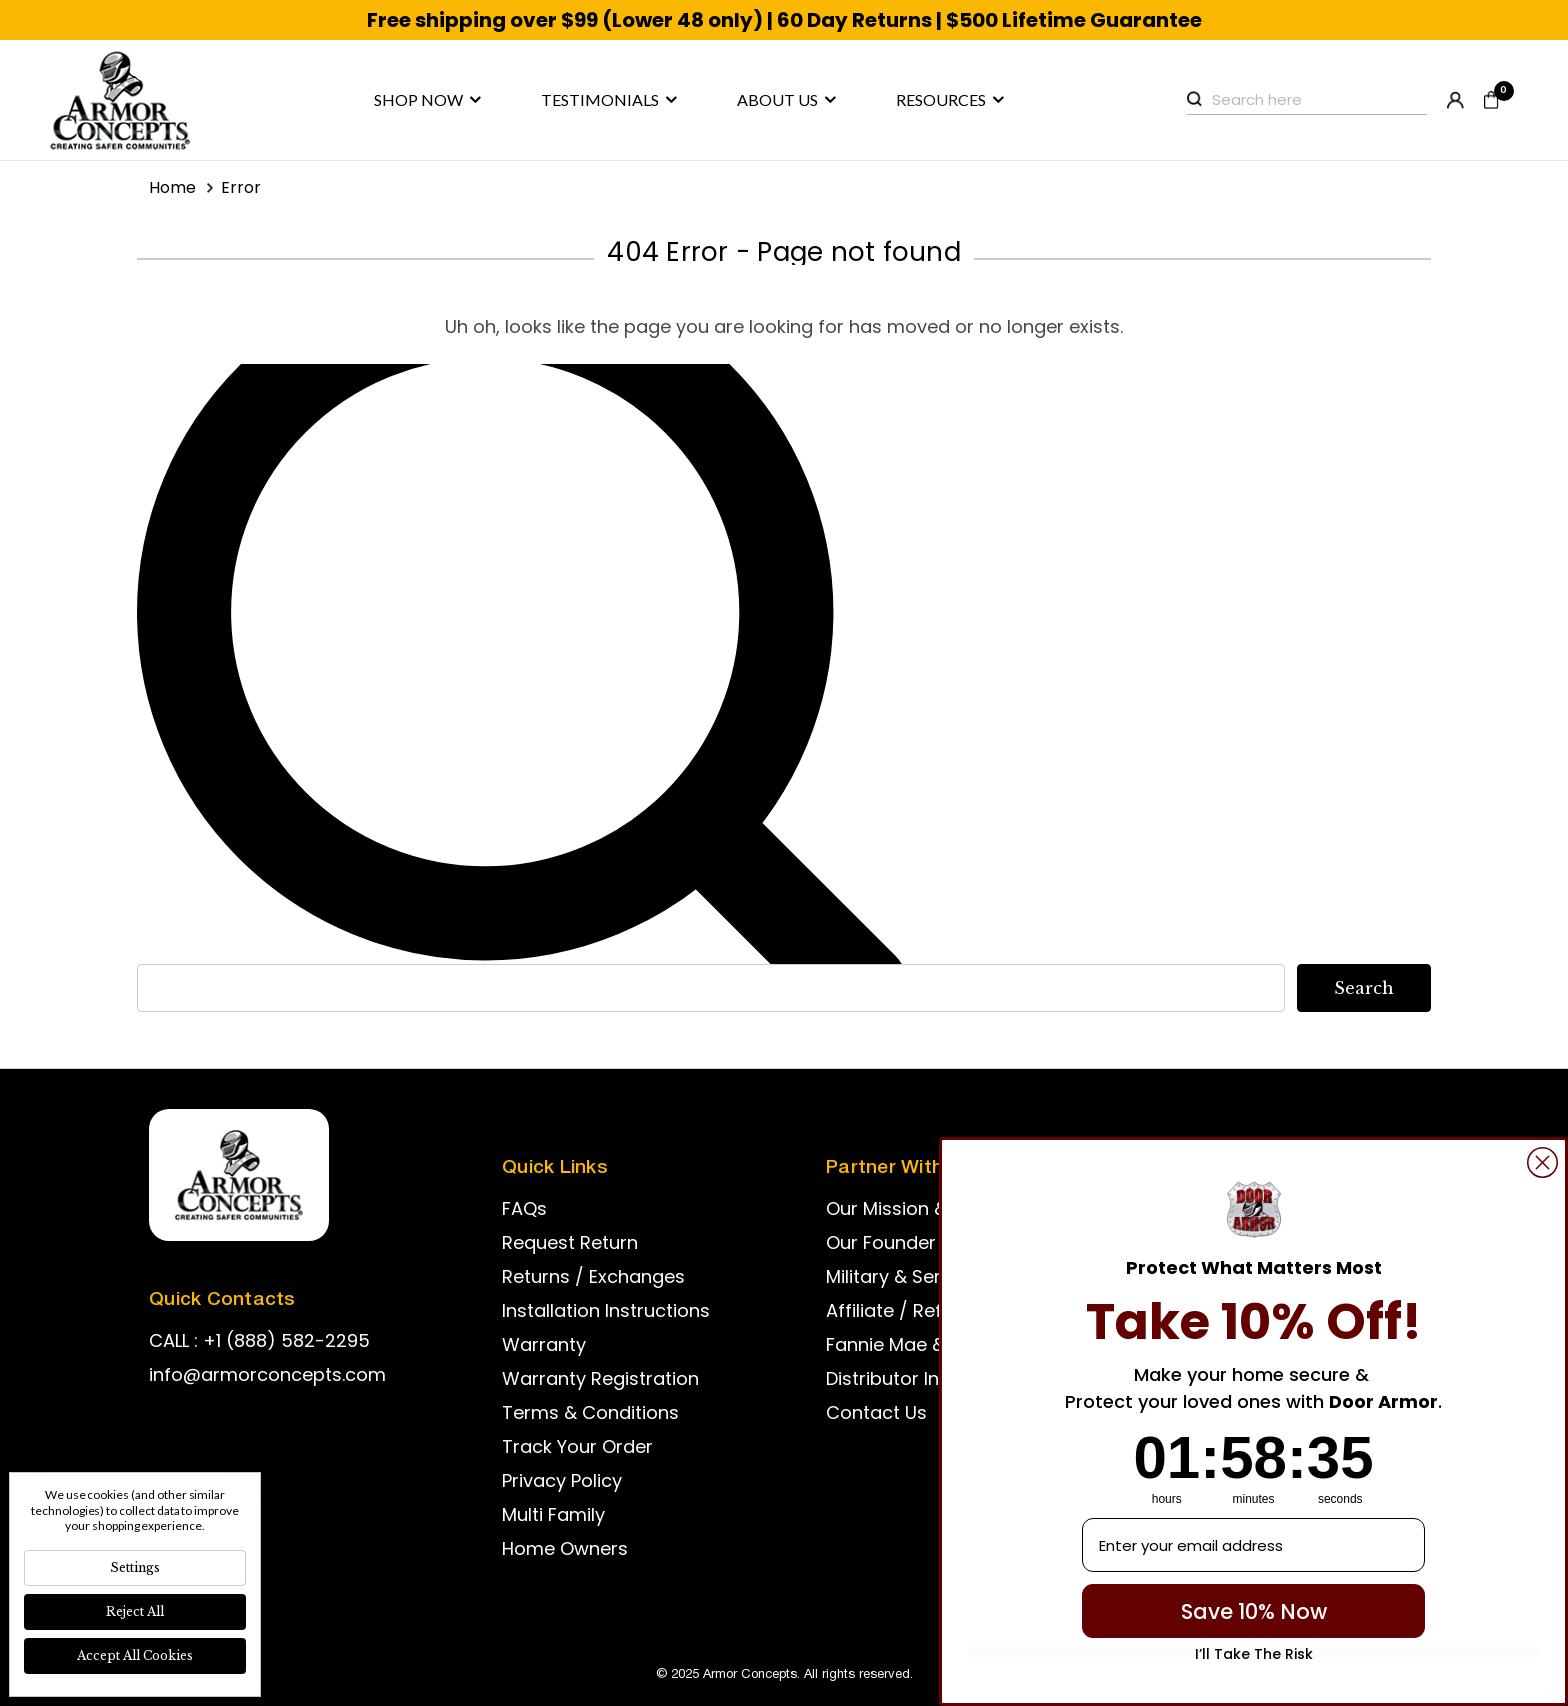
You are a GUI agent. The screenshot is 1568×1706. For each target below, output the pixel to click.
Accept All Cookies (135, 1655)
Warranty (544, 1344)
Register (1455, 100)
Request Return (570, 1242)
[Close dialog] (1542, 1162)
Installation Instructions (606, 1310)
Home (172, 187)
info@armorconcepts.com (267, 1374)
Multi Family (553, 1514)
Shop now (427, 100)
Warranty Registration (600, 1378)
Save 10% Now (1254, 1611)
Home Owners (565, 1548)
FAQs (524, 1208)
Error (241, 187)
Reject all (135, 1611)
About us (786, 100)
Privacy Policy (562, 1480)
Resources (950, 100)
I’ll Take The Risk (1254, 1652)
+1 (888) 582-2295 (286, 1340)
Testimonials (609, 100)
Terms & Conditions (590, 1412)
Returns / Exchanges (593, 1276)
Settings (135, 1567)
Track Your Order (577, 1446)
